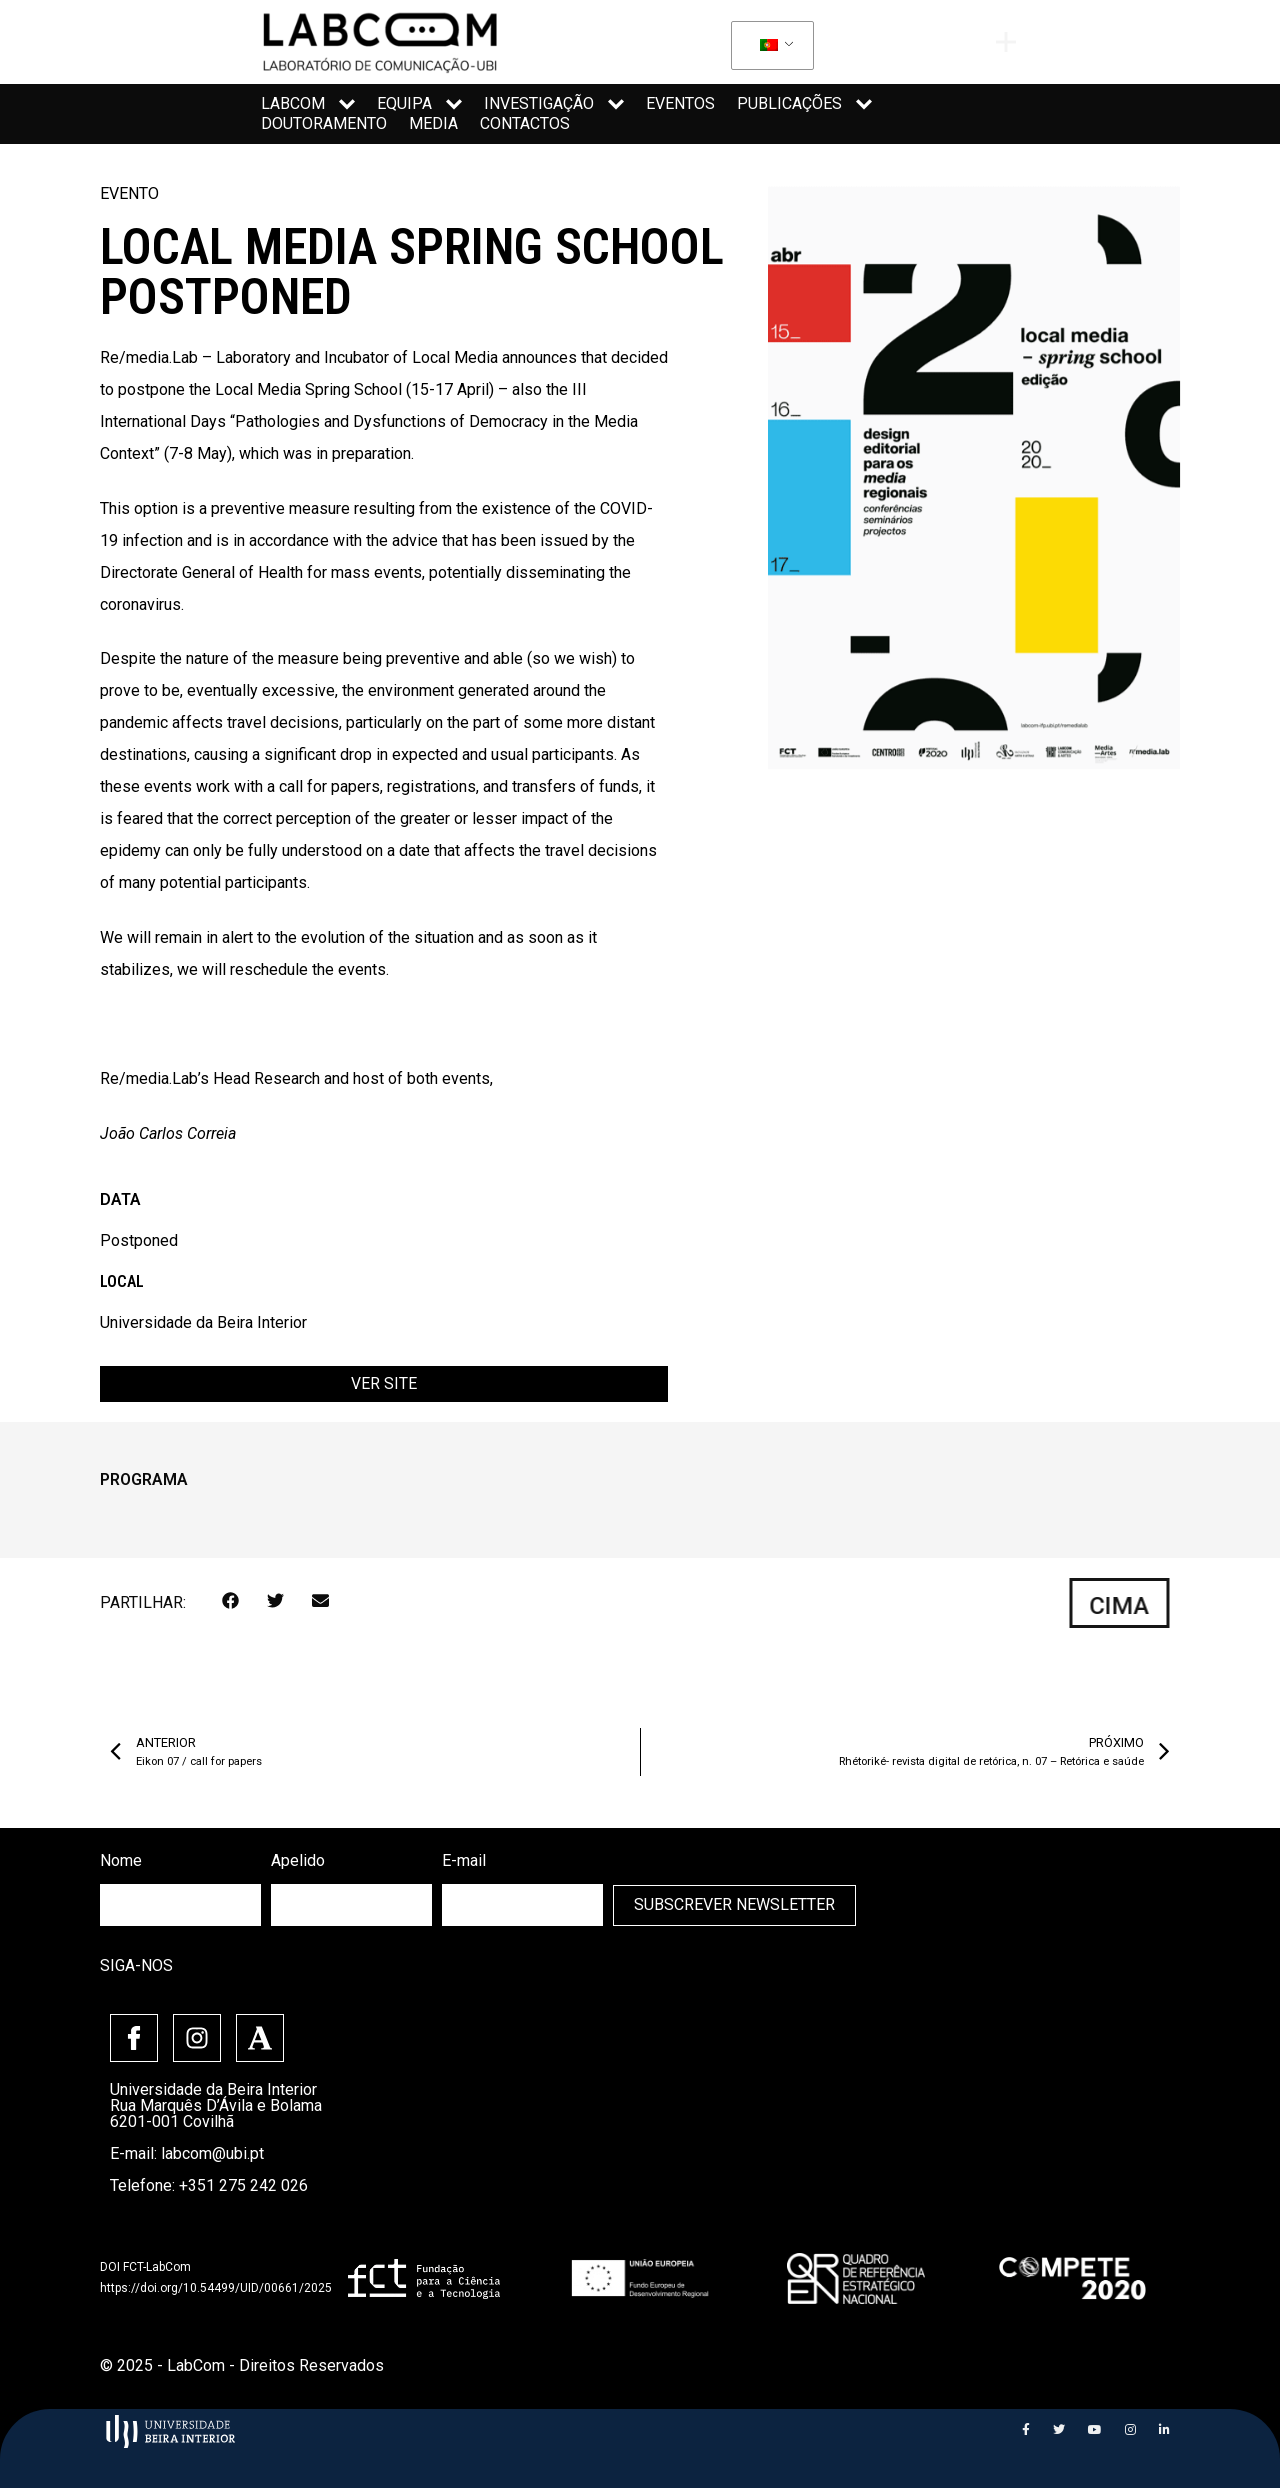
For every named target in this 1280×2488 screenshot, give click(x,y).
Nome (121, 1860)
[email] (522, 1904)
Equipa (419, 104)
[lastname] (351, 1904)
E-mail (464, 1860)
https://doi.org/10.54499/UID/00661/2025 (216, 2288)
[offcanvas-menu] (1006, 42)
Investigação (554, 104)
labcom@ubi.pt (212, 2152)
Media (433, 123)
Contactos (525, 123)
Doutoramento (324, 123)
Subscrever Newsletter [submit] (734, 1904)
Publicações (804, 104)
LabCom (308, 104)
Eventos (680, 103)
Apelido (298, 1860)
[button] (230, 1599)
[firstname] (180, 1904)
